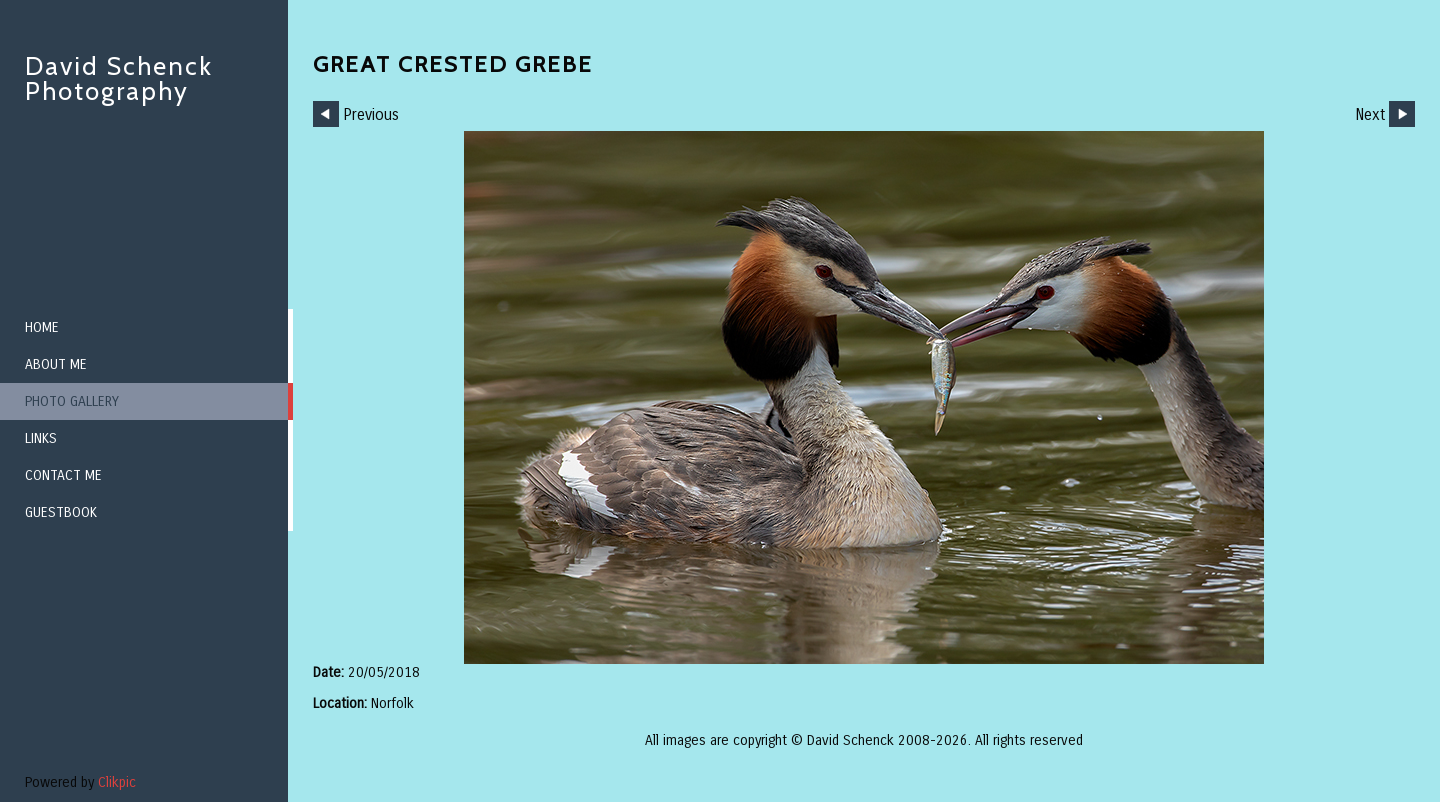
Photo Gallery (72, 401)
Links (41, 438)
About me (56, 364)
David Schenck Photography (119, 78)
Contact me (63, 475)
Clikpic (117, 782)
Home (42, 327)
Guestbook (61, 512)
